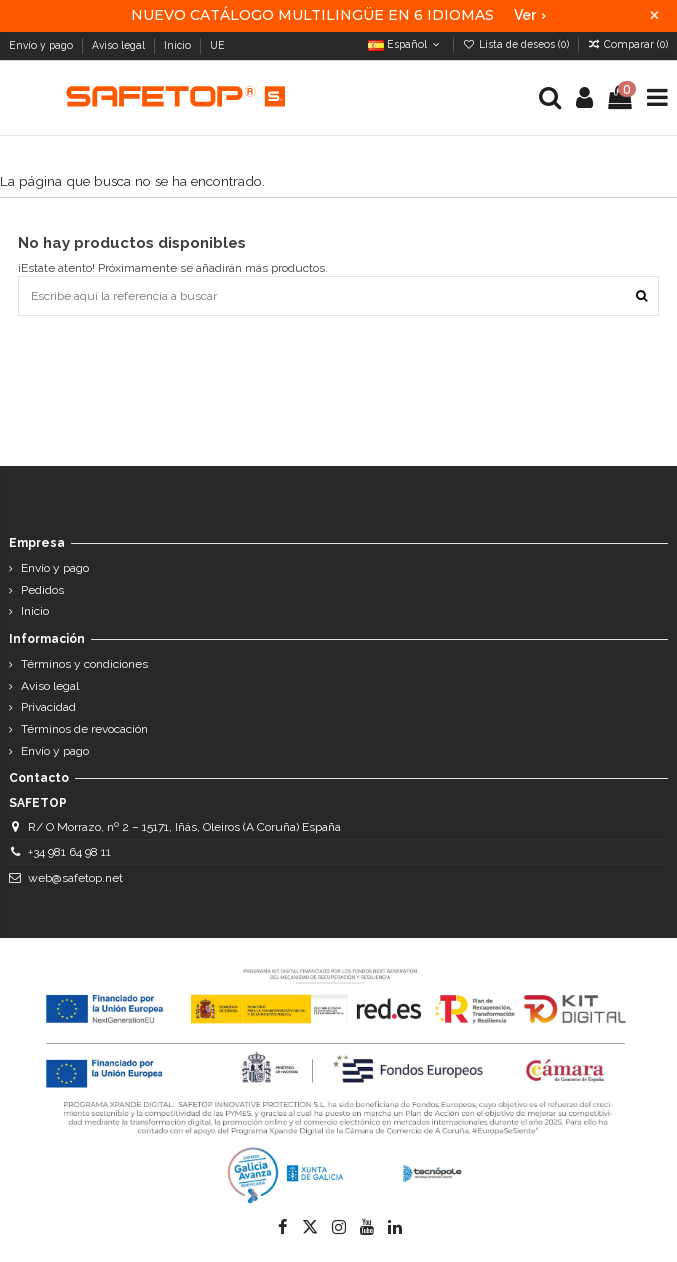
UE (219, 45)
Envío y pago (42, 45)
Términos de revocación (84, 729)
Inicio (179, 45)
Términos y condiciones (84, 664)
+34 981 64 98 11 (69, 852)
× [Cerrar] (654, 16)
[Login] (585, 98)
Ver (530, 15)
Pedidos (42, 590)
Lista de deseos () (517, 44)
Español (405, 44)
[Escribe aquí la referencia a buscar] (641, 295)
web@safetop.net (75, 878)
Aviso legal (120, 45)
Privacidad (48, 707)
